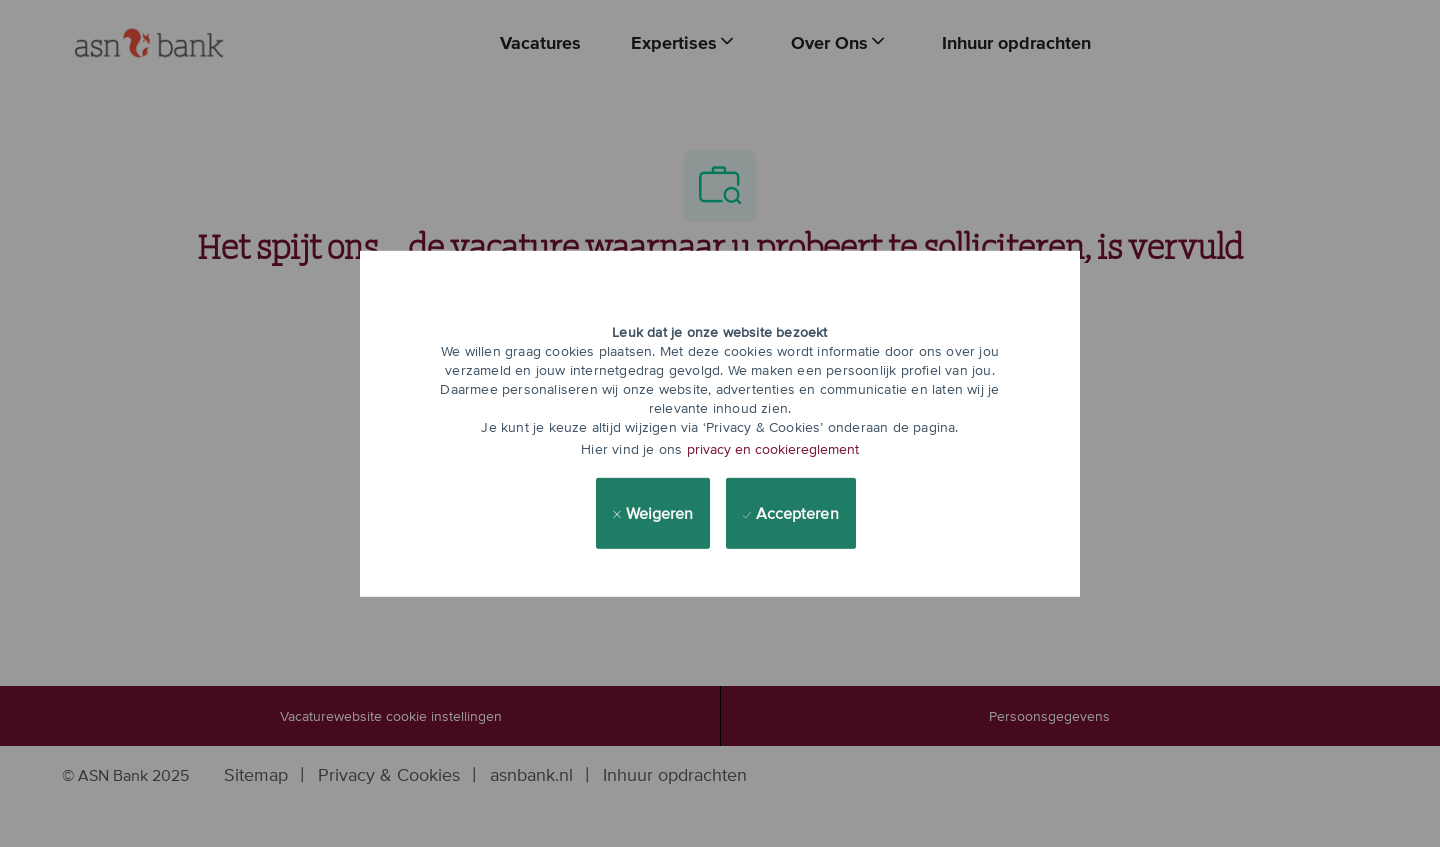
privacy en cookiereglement (773, 449)
